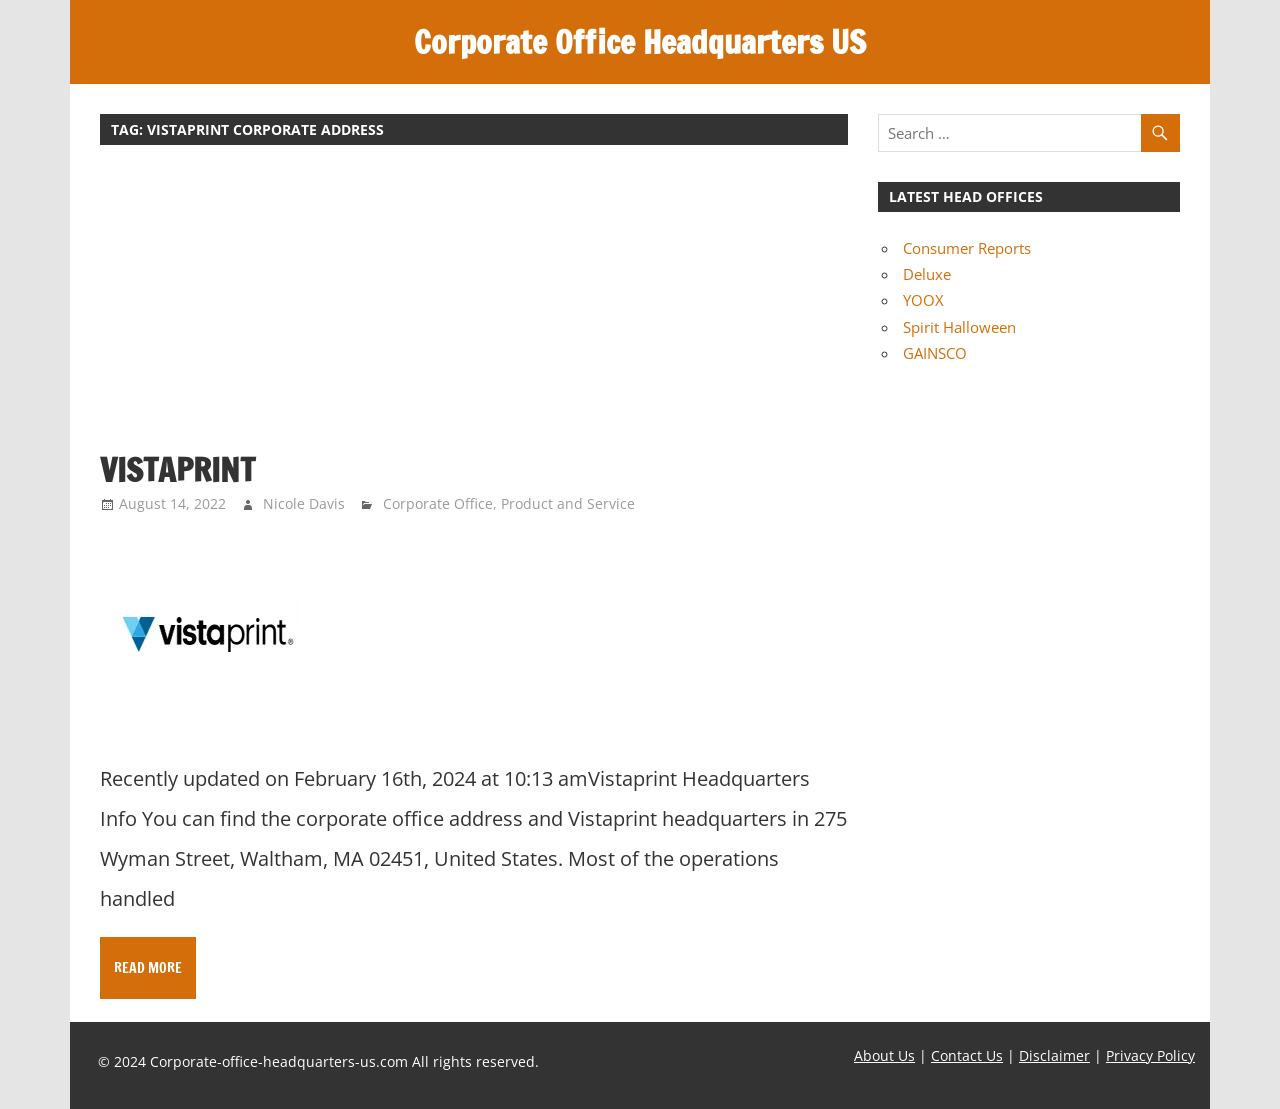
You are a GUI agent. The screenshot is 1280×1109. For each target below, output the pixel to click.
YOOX (923, 300)
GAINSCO (935, 353)
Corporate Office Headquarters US (640, 42)
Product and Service (568, 503)
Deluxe (927, 274)
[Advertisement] (474, 308)
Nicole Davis (304, 503)
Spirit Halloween (959, 327)
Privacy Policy (1150, 1055)
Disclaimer (1054, 1055)
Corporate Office (438, 503)
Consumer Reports (967, 248)
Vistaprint (177, 470)
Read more (148, 968)
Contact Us (967, 1055)
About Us (884, 1055)
